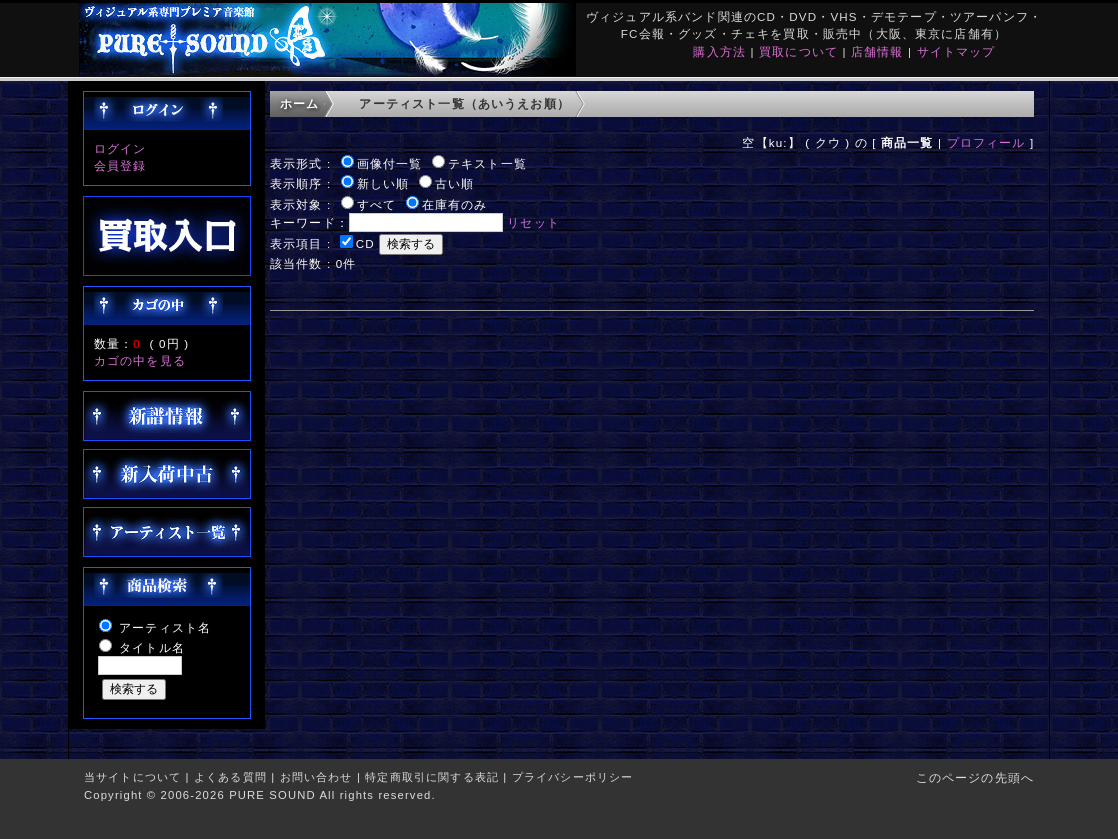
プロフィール (986, 142)
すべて (376, 204)
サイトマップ (956, 51)
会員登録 (120, 165)
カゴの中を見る (140, 360)
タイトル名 (152, 647)
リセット (533, 222)
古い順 (454, 183)
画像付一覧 (390, 163)
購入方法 (719, 51)
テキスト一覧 (487, 163)
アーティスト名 (165, 627)
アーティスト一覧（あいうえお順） (464, 103)
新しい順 (383, 183)
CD (365, 243)
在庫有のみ (455, 204)
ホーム (299, 103)
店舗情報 (877, 51)
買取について (798, 51)
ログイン (120, 148)
